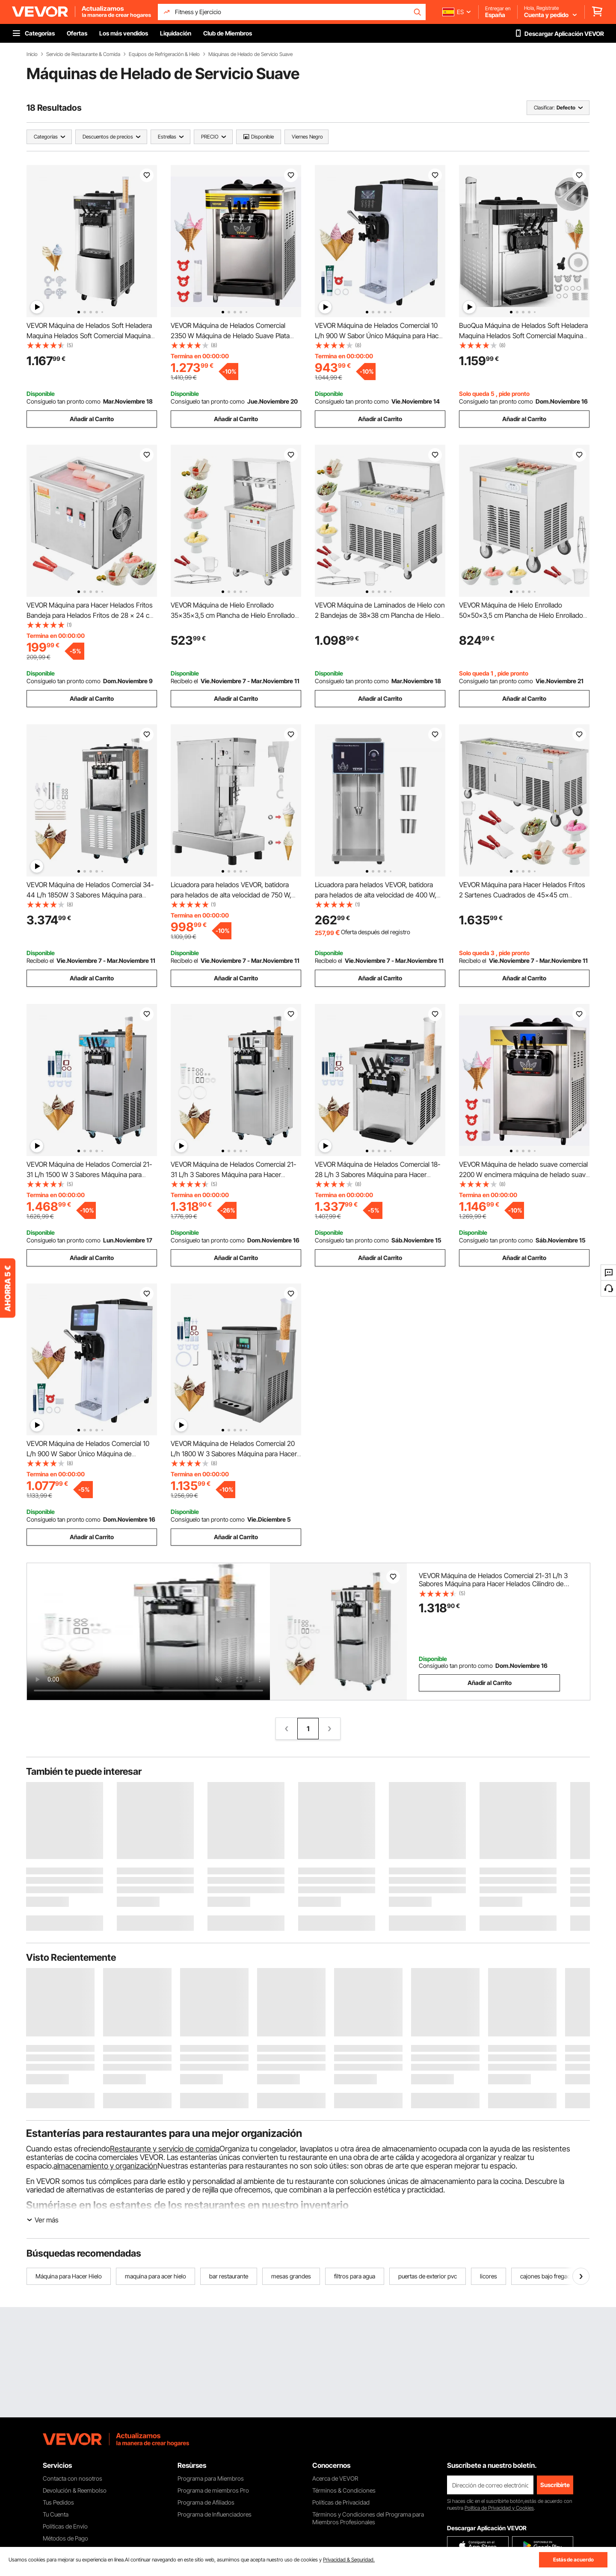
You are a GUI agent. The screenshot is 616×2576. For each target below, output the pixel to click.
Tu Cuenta (55, 2514)
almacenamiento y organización (105, 2165)
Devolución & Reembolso (75, 2490)
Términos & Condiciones (344, 2490)
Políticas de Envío (65, 2526)
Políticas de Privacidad (341, 2502)
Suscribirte (555, 2484)
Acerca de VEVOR (335, 2478)
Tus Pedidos (58, 2502)
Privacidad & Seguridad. (349, 2559)
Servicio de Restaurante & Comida (83, 54)
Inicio (32, 54)
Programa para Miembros (211, 2478)
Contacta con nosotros (72, 2478)
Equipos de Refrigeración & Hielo (164, 54)
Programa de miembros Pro (213, 2490)
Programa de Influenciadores (215, 2514)
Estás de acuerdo (573, 2559)
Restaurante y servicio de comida (164, 2148)
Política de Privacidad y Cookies (499, 2508)
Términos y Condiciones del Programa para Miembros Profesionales (368, 2518)
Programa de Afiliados (206, 2502)
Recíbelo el (184, 681)
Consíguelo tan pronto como (64, 401)
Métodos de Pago (65, 2538)
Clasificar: (544, 107)
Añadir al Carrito (92, 418)
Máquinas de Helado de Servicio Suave (250, 54)
